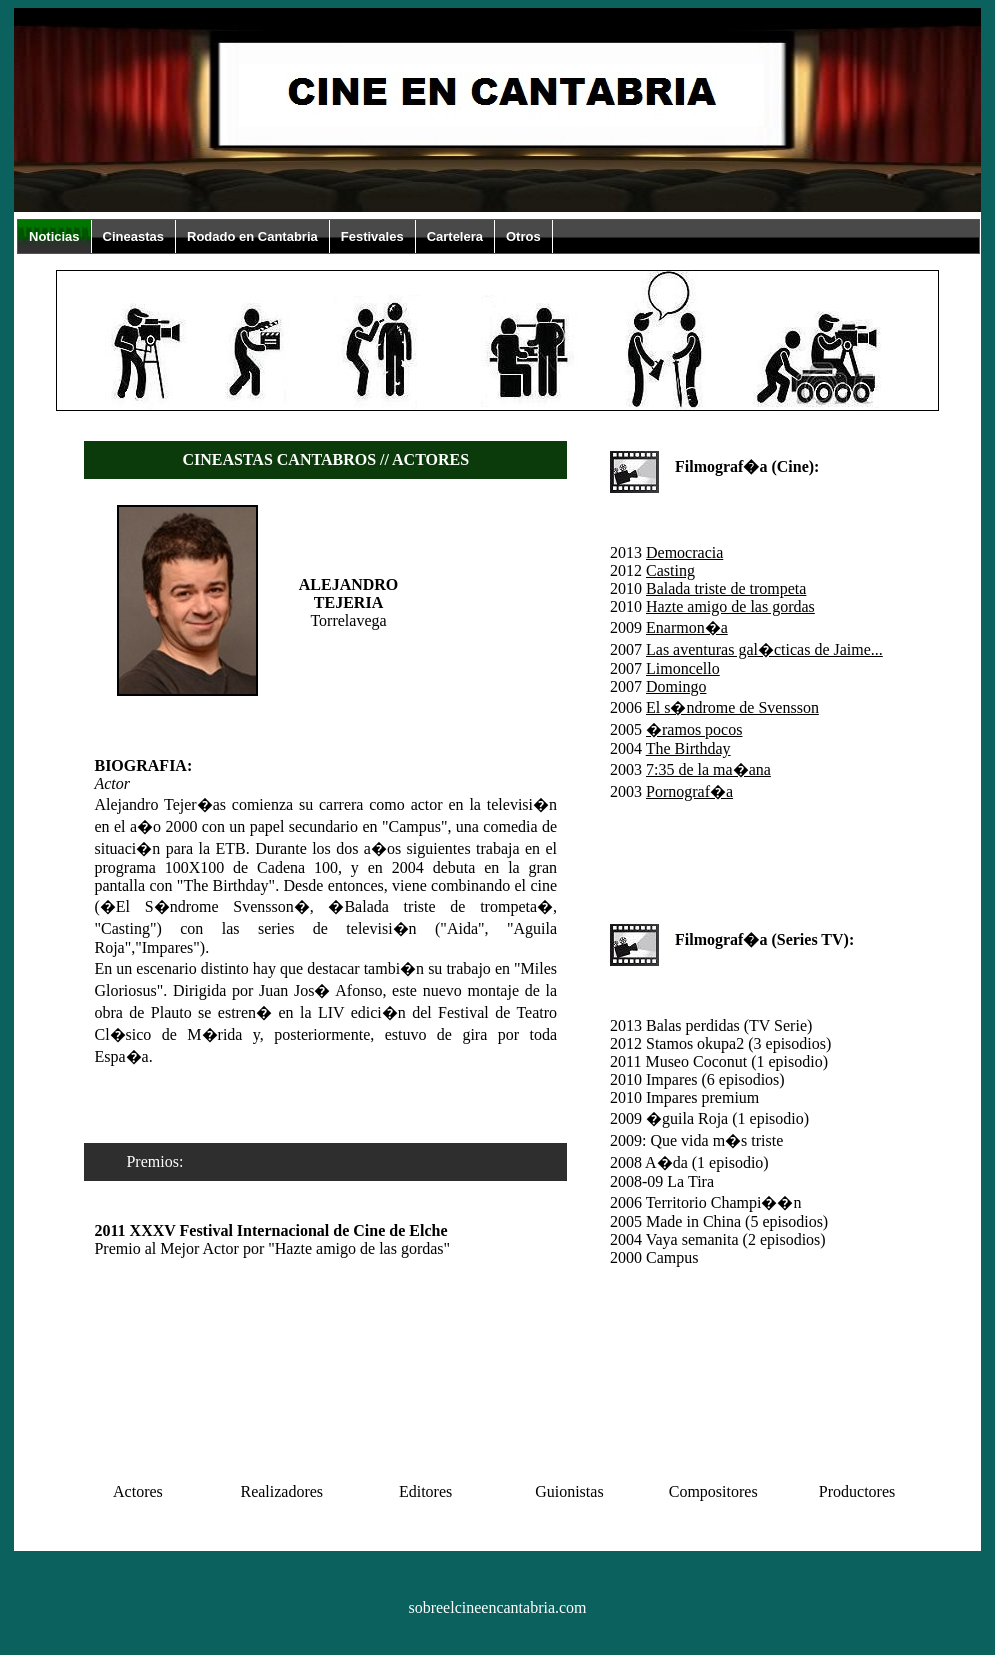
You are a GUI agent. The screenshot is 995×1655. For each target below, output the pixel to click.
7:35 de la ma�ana (708, 769)
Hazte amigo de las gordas (730, 606)
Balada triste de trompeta (726, 588)
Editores (425, 1491)
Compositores (713, 1491)
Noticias (54, 236)
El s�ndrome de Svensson (732, 707)
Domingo (676, 686)
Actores (138, 1491)
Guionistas (569, 1491)
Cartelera (455, 236)
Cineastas (133, 236)
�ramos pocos (694, 729)
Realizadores (281, 1491)
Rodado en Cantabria (252, 236)
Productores (857, 1491)
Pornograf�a (689, 791)
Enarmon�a (687, 627)
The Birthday (688, 748)
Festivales (372, 236)
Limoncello (683, 668)
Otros (523, 236)
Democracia (684, 552)
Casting (670, 570)
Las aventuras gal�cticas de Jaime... (764, 649)
